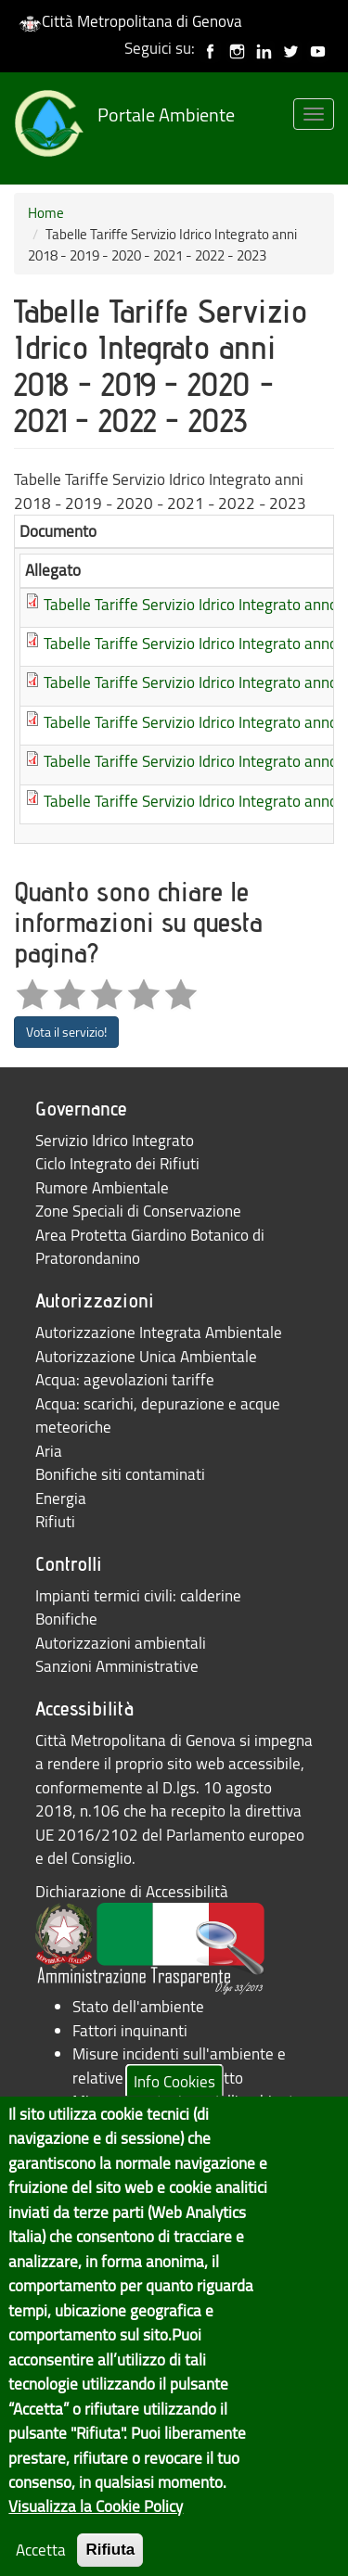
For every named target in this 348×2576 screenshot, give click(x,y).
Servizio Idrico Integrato (114, 1140)
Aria (48, 1450)
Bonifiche (66, 1618)
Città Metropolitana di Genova (130, 21)
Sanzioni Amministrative (117, 1666)
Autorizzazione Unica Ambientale (146, 1356)
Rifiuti (55, 1521)
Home (46, 212)
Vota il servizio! (66, 1031)
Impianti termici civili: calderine (138, 1595)
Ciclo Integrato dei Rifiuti (117, 1163)
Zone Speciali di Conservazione (138, 1210)
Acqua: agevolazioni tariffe (124, 1379)
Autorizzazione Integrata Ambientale (158, 1332)
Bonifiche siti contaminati (120, 1474)
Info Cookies (174, 2112)
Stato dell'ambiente (138, 2006)
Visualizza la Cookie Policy (95, 2536)
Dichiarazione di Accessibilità (131, 1891)
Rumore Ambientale (102, 1187)
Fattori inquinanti (129, 2030)
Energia (60, 1498)
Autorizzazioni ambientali (120, 1642)
